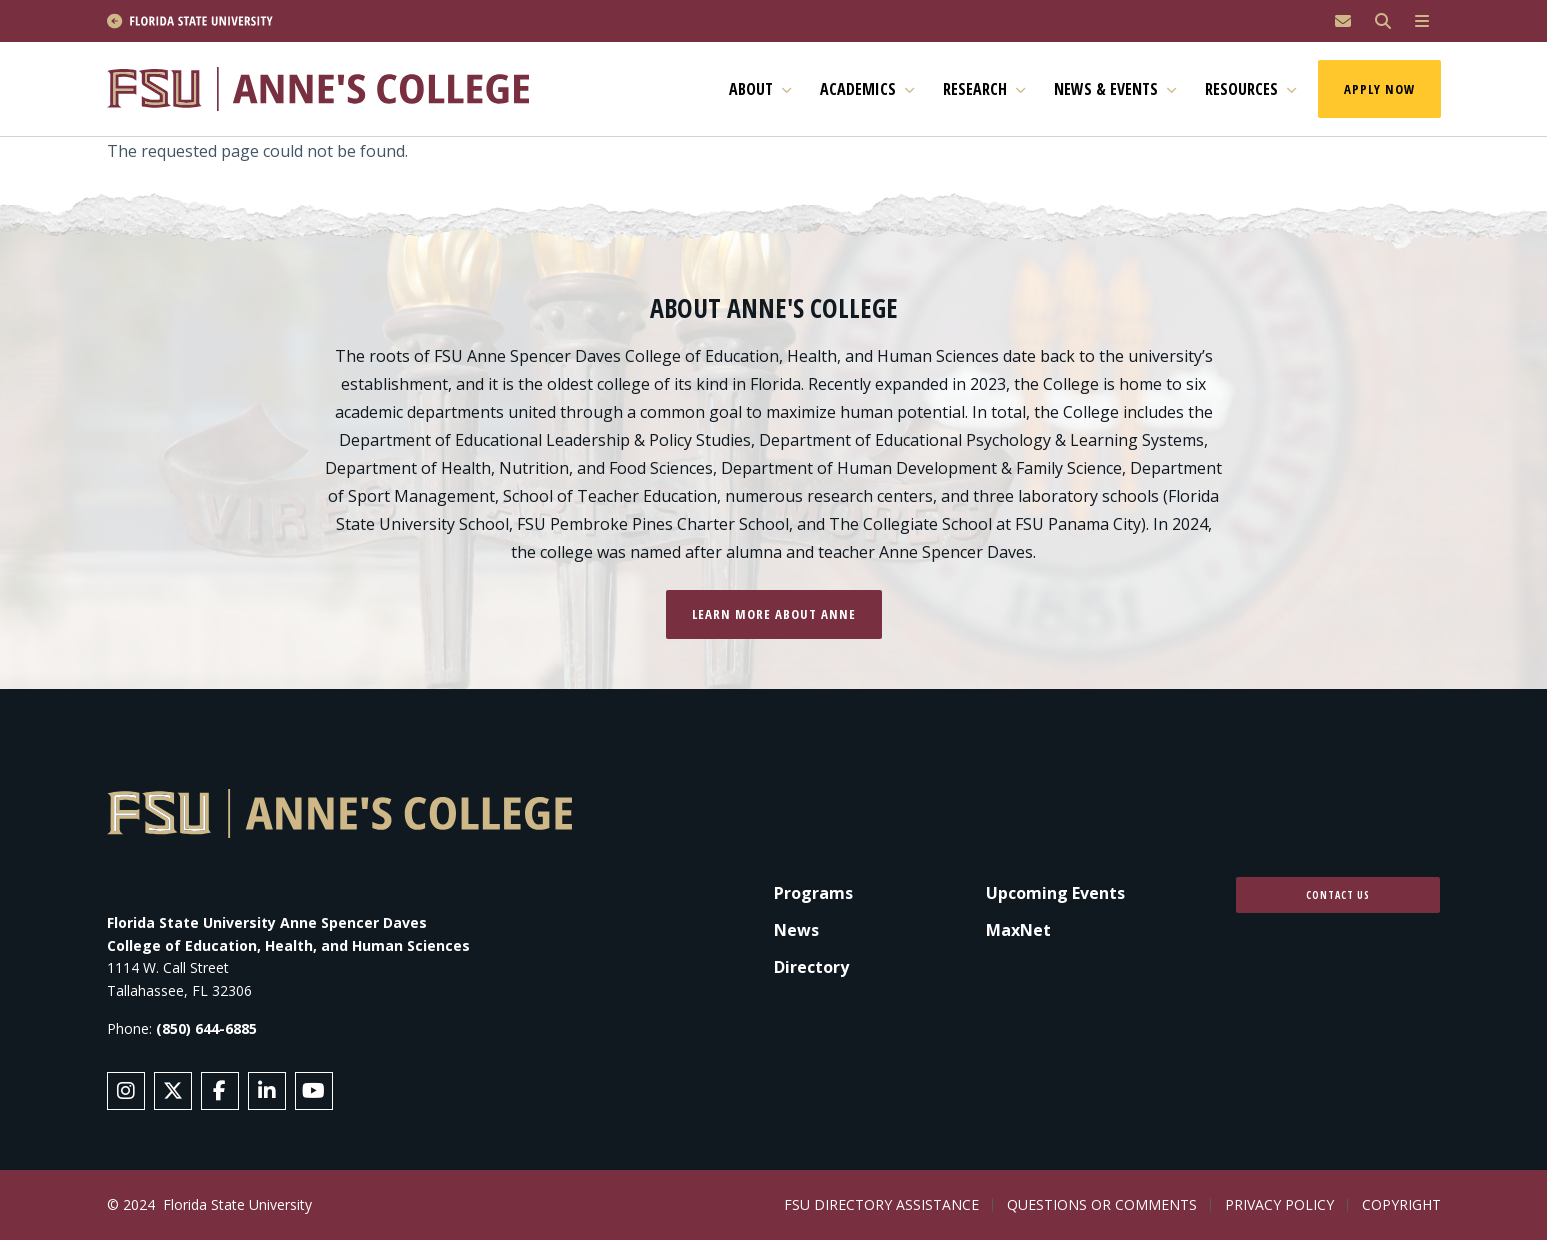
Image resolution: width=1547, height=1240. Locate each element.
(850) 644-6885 (206, 1028)
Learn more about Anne (774, 614)
